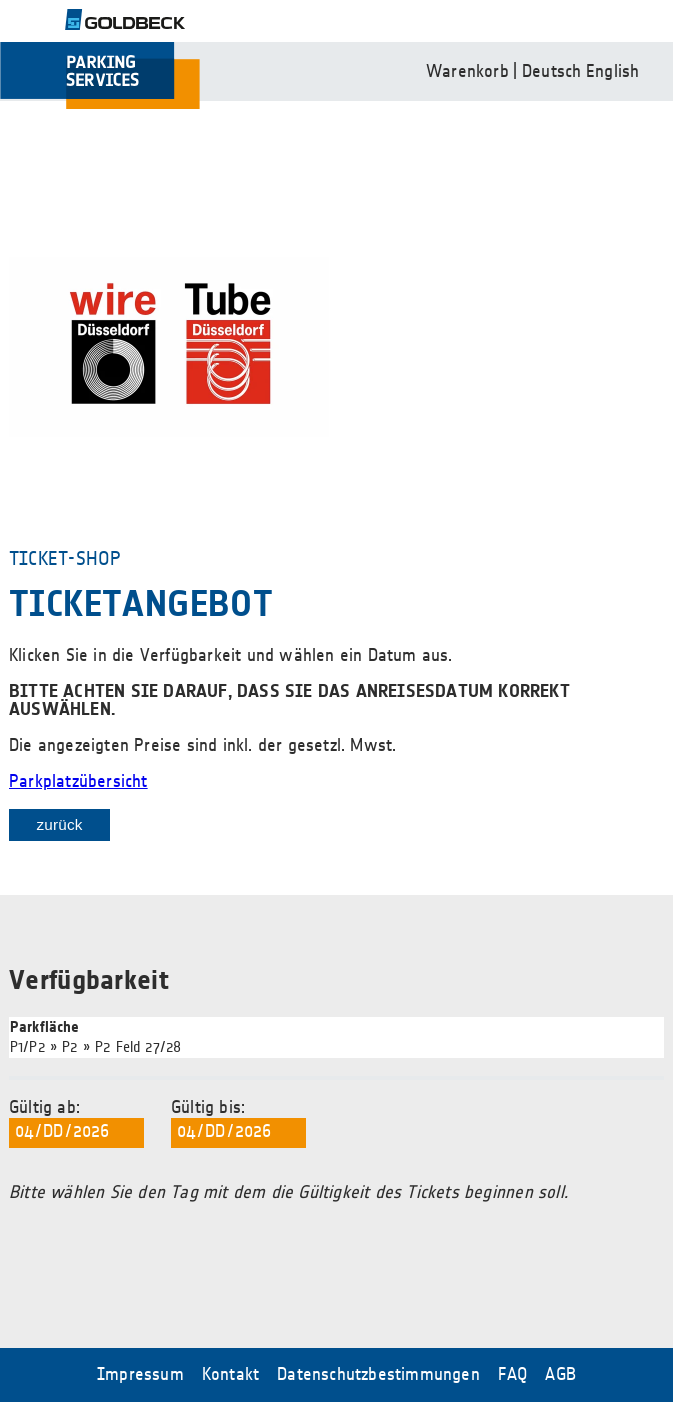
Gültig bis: (238, 1124)
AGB (560, 1375)
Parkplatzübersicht (78, 782)
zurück (59, 824)
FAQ (513, 1375)
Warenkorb (467, 72)
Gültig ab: (76, 1124)
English (612, 72)
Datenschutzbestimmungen (378, 1375)
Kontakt (230, 1375)
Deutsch (551, 72)
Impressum (140, 1375)
